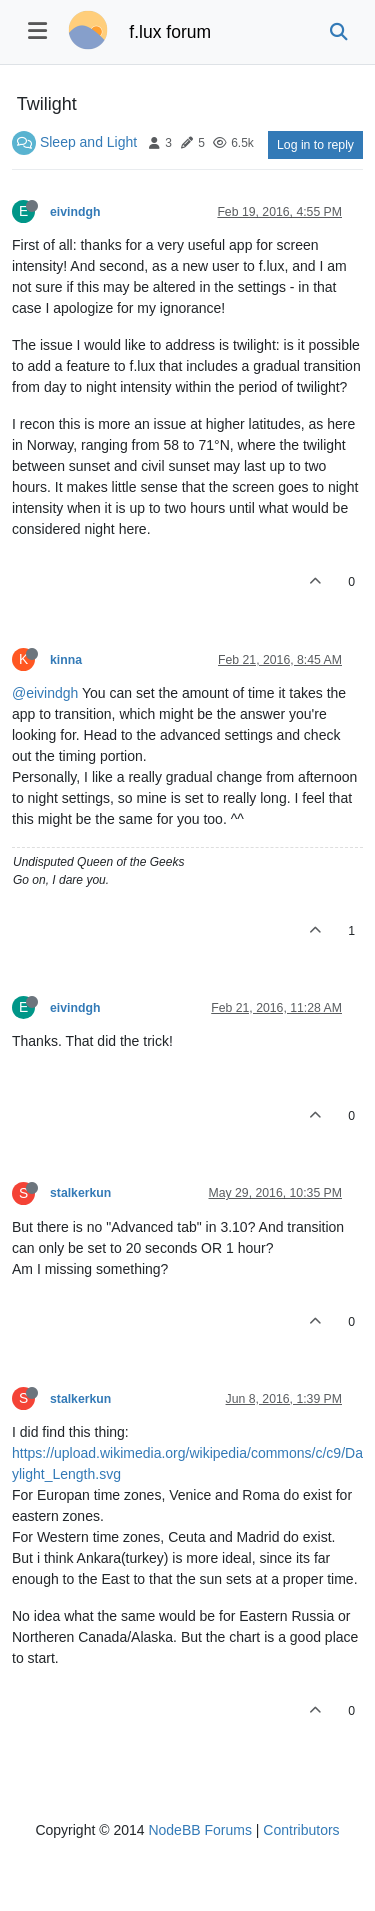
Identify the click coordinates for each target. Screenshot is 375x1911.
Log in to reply (315, 145)
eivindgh (75, 212)
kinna (66, 660)
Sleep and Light (88, 142)
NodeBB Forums (199, 1830)
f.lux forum (170, 32)
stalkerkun (80, 1193)
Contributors (301, 1830)
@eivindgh (45, 693)
